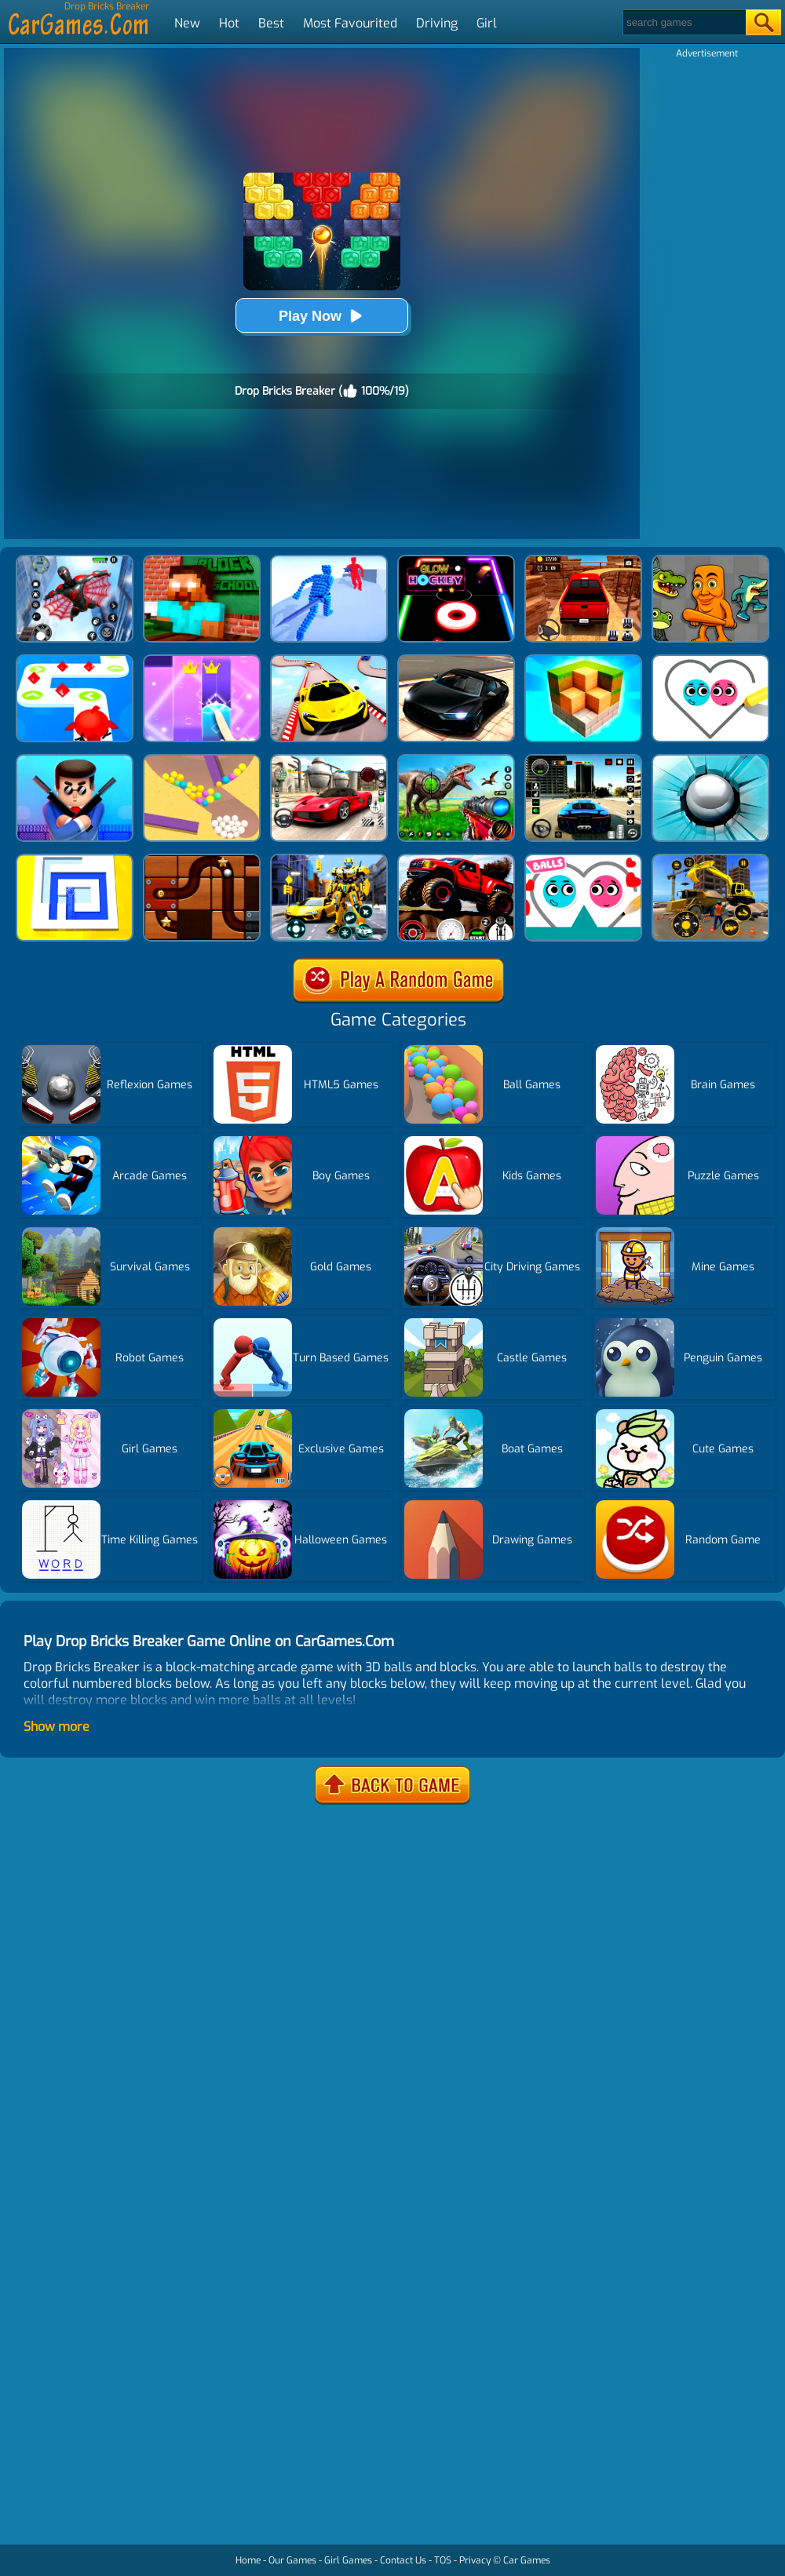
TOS (442, 2560)
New (187, 23)
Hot (229, 23)
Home (248, 2560)
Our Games (292, 2560)
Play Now (322, 316)
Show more (56, 1726)
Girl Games (348, 2560)
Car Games (526, 2560)
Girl (486, 23)
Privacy (475, 2560)
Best (271, 23)
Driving (437, 23)
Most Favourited (350, 23)
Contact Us (403, 2560)
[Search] (683, 22)
